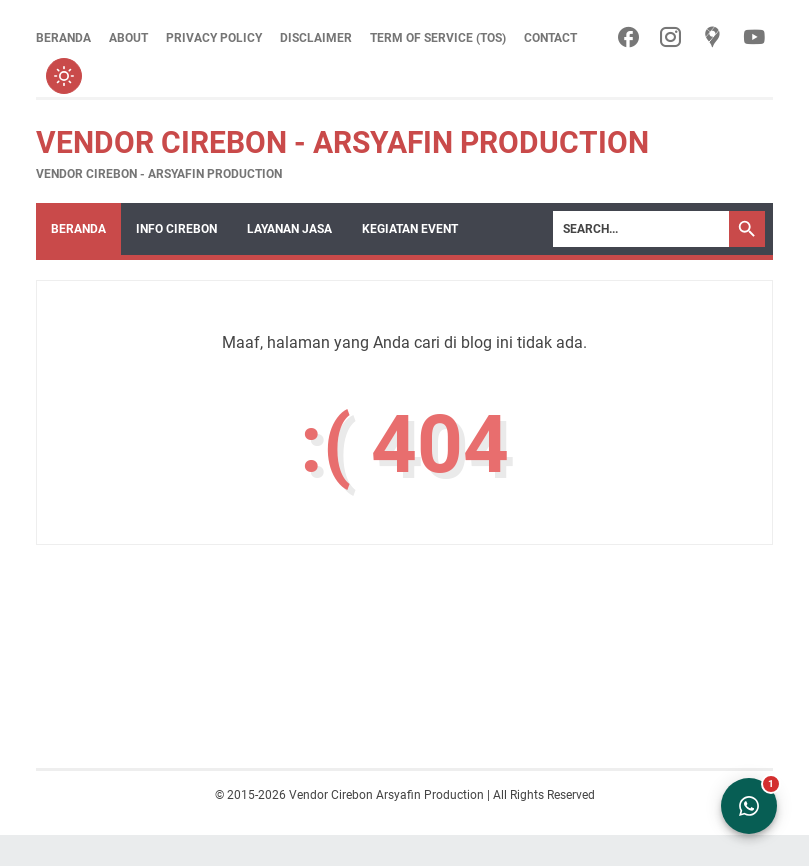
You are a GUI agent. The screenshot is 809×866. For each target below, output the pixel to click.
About (128, 38)
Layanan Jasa (289, 229)
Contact (550, 38)
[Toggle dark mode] (64, 76)
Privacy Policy (214, 38)
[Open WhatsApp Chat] (749, 806)
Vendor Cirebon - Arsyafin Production (342, 142)
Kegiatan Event (410, 229)
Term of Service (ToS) (438, 38)
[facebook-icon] (628, 38)
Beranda (63, 38)
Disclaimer (316, 38)
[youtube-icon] (754, 38)
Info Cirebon (176, 229)
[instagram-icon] (670, 38)
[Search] (641, 229)
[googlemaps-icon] (712, 38)
